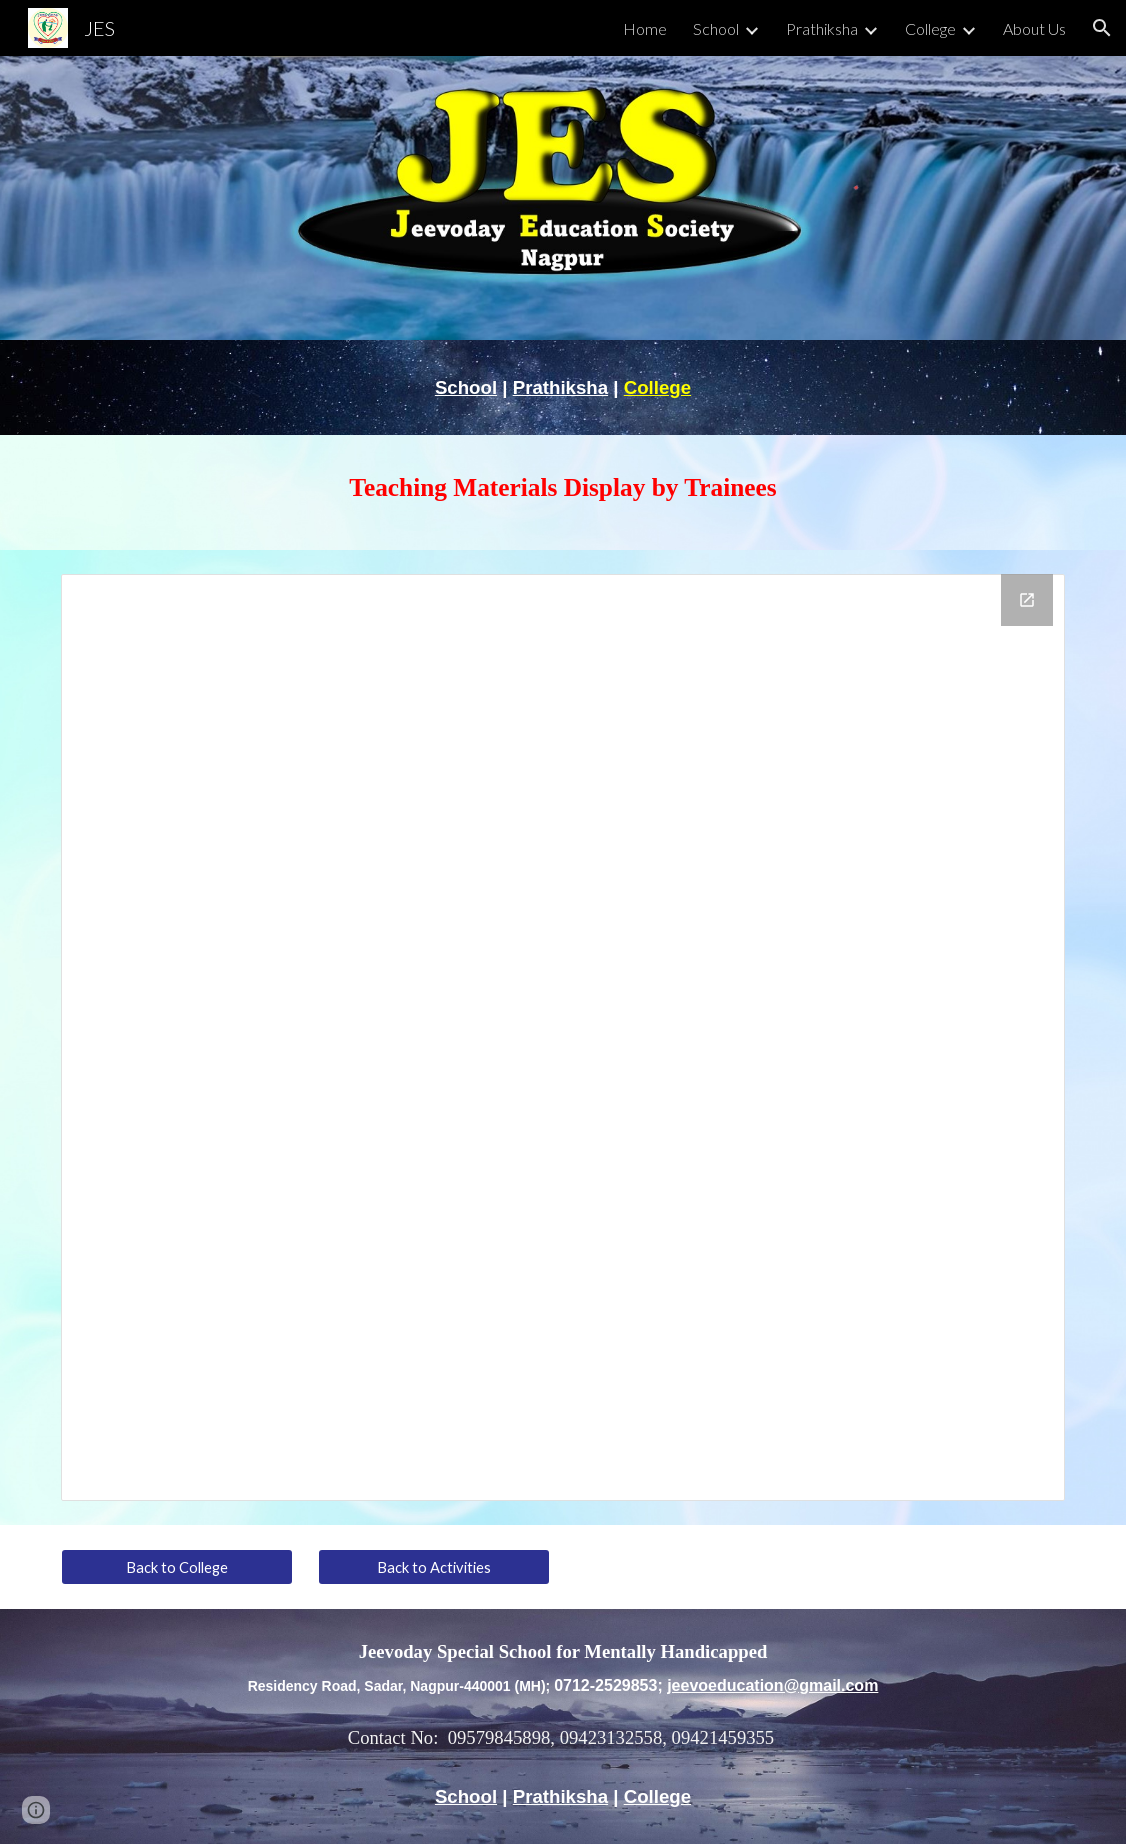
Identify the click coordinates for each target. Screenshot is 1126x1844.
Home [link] (645, 28)
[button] (1102, 28)
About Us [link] (1034, 28)
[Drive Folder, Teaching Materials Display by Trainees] (563, 1037)
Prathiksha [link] (822, 28)
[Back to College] (177, 1567)
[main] (563, 387)
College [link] (930, 28)
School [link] (716, 28)
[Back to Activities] (434, 1567)
